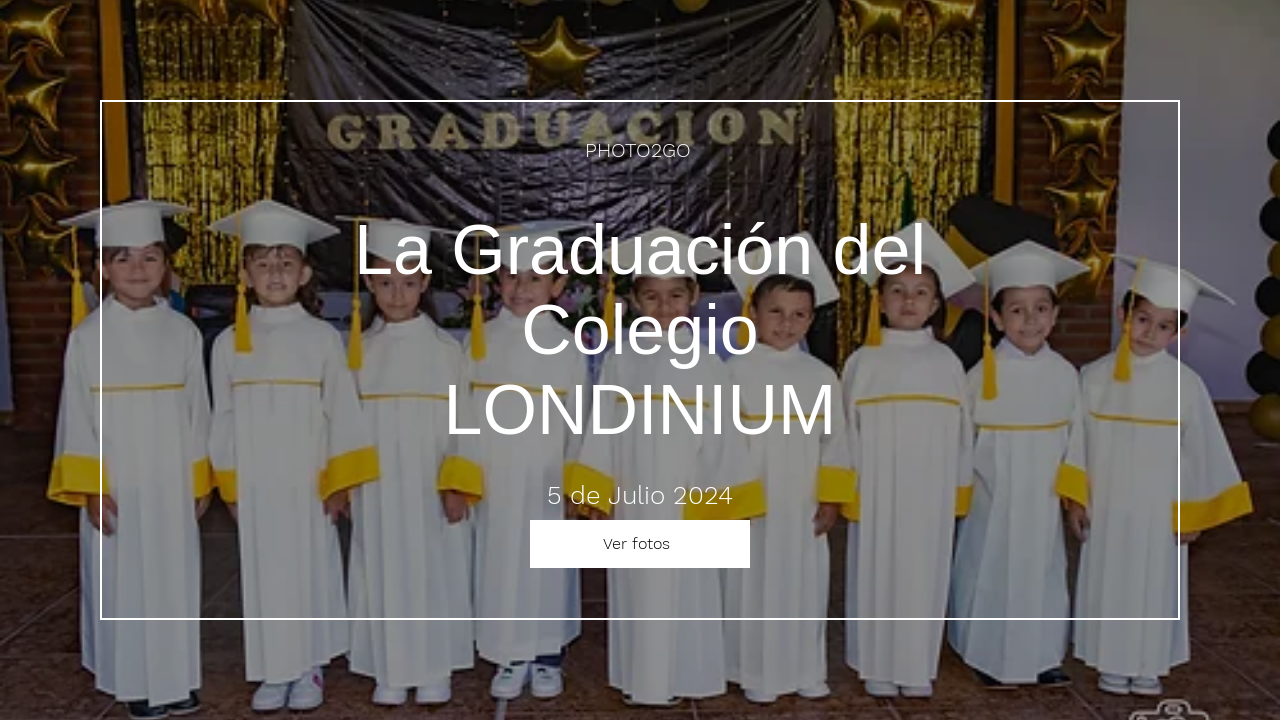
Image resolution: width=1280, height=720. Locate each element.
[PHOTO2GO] (640, 150)
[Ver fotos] (640, 544)
